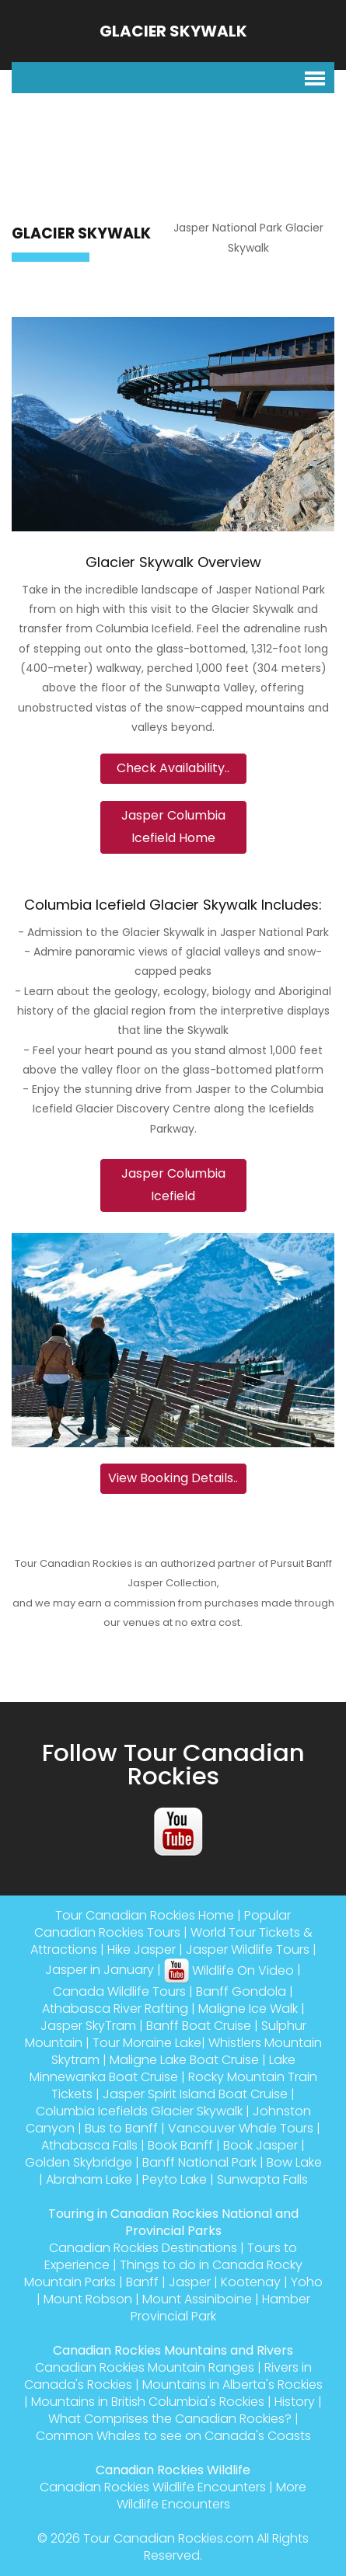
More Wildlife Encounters (212, 2495)
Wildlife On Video (229, 1970)
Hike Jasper (141, 1949)
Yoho (307, 2282)
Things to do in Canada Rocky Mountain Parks (163, 2273)
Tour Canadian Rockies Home (144, 1915)
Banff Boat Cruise (198, 2026)
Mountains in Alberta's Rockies (232, 2384)
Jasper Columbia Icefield (173, 1184)
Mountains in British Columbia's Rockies (147, 2402)
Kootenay (251, 2282)
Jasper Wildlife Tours (247, 1949)
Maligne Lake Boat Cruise (184, 2060)
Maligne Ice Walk (248, 2008)
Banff (142, 2282)
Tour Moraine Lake (147, 2043)
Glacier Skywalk (173, 31)
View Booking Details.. (173, 1478)
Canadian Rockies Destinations (143, 2248)
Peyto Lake (174, 2179)
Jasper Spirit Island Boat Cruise (195, 2094)
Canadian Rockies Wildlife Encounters (153, 2487)
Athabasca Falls (89, 2145)
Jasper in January (99, 1970)
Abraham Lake (89, 2179)
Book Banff (180, 2145)
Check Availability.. (173, 768)
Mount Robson (88, 2299)
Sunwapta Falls (262, 2179)
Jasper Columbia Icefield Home (173, 826)
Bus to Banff (121, 2128)
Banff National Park (199, 2162)
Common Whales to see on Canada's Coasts (173, 2436)
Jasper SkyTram (88, 2026)
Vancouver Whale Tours (240, 2128)
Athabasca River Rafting (115, 2008)
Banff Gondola (241, 1991)
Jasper (190, 2282)
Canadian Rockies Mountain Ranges (144, 2367)
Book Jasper (260, 2145)
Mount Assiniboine (197, 2299)
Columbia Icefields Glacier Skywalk (139, 2111)
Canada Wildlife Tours (119, 1991)
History (294, 2402)
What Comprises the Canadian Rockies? (170, 2419)
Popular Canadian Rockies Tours (163, 1923)
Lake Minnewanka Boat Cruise (162, 2068)
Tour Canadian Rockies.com (168, 2538)
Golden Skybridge (78, 2162)
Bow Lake (294, 2162)
